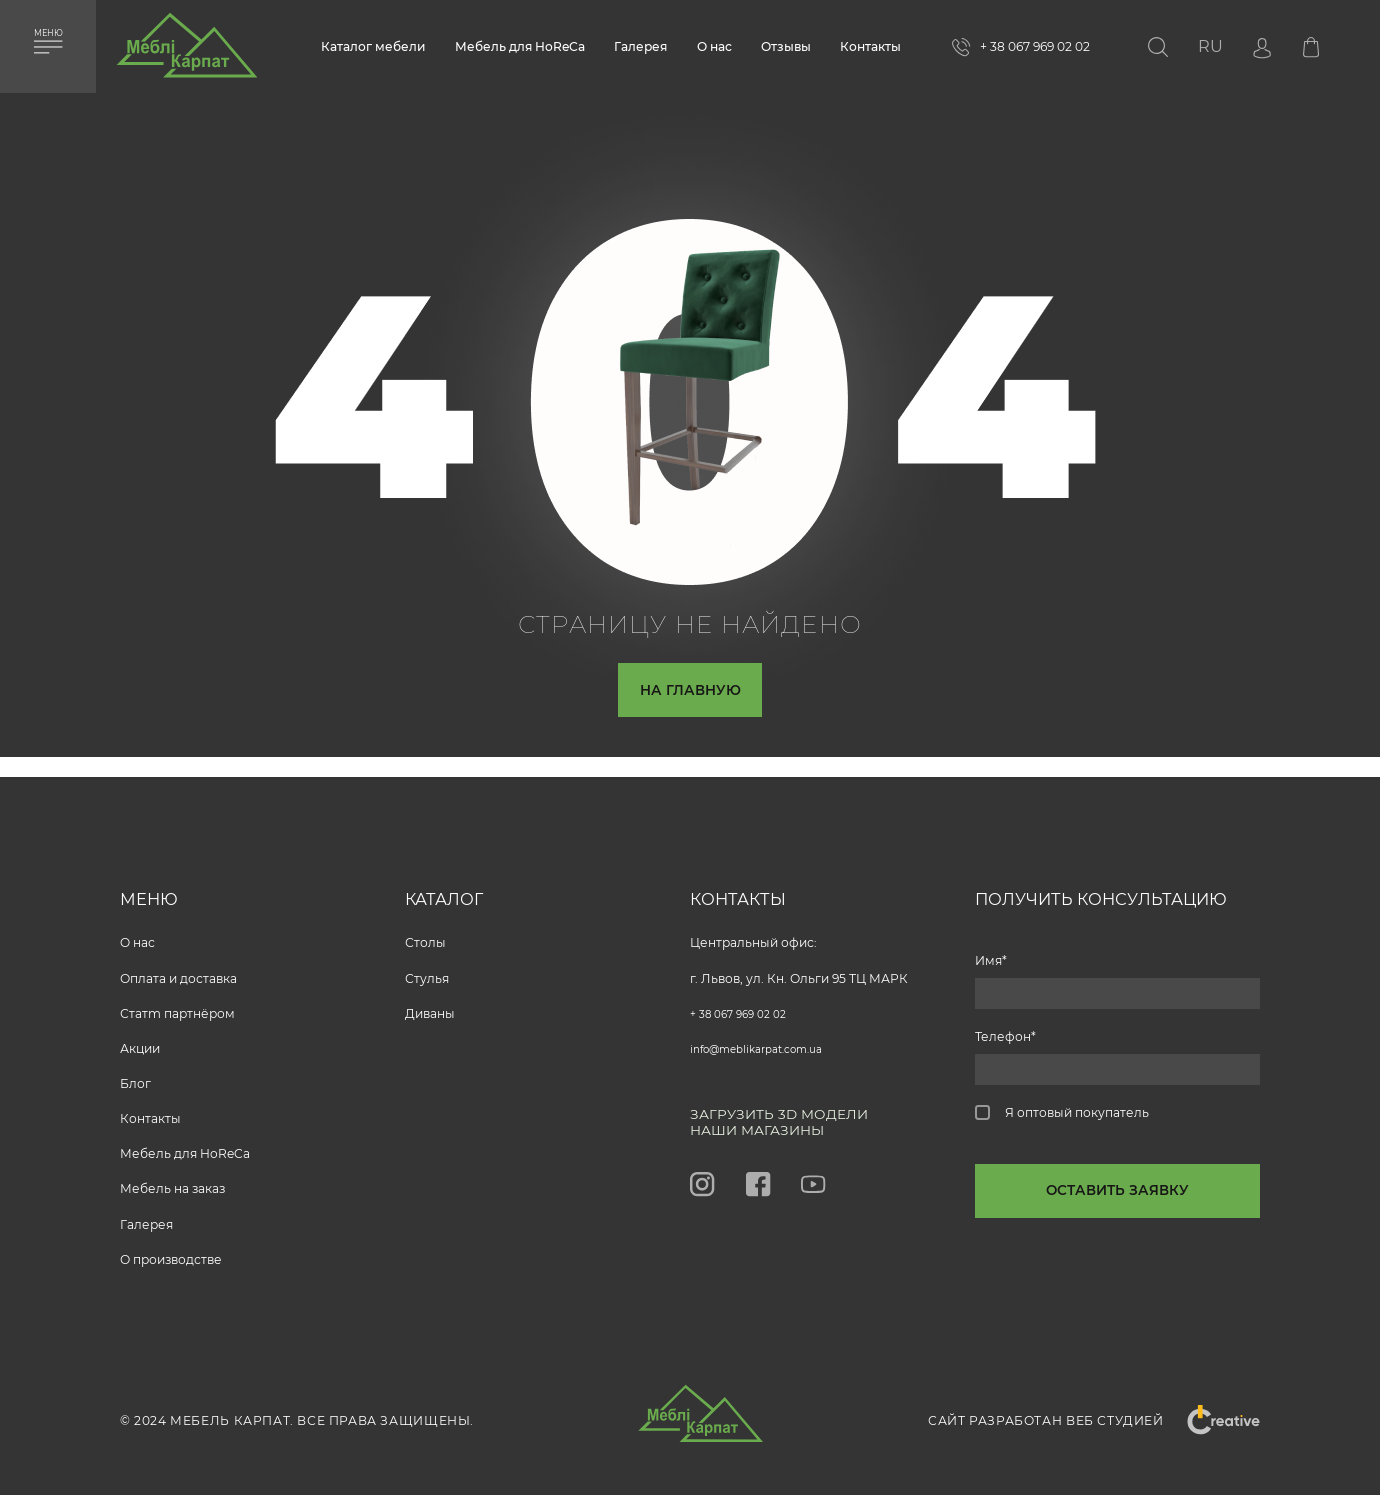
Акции (140, 1040)
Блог (135, 1075)
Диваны (430, 1005)
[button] (1210, 46)
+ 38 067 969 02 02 (745, 1005)
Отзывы (786, 46)
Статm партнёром (177, 1005)
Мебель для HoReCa (520, 46)
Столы (425, 934)
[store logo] (187, 52)
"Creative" (1211, 1420)
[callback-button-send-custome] (1117, 1208)
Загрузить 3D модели (794, 1108)
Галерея (640, 46)
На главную (690, 695)
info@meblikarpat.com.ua (769, 1040)
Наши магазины (769, 1128)
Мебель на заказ (172, 1180)
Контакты (870, 46)
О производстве (171, 1251)
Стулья (427, 970)
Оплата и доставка (178, 970)
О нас (714, 46)
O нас (137, 934)
